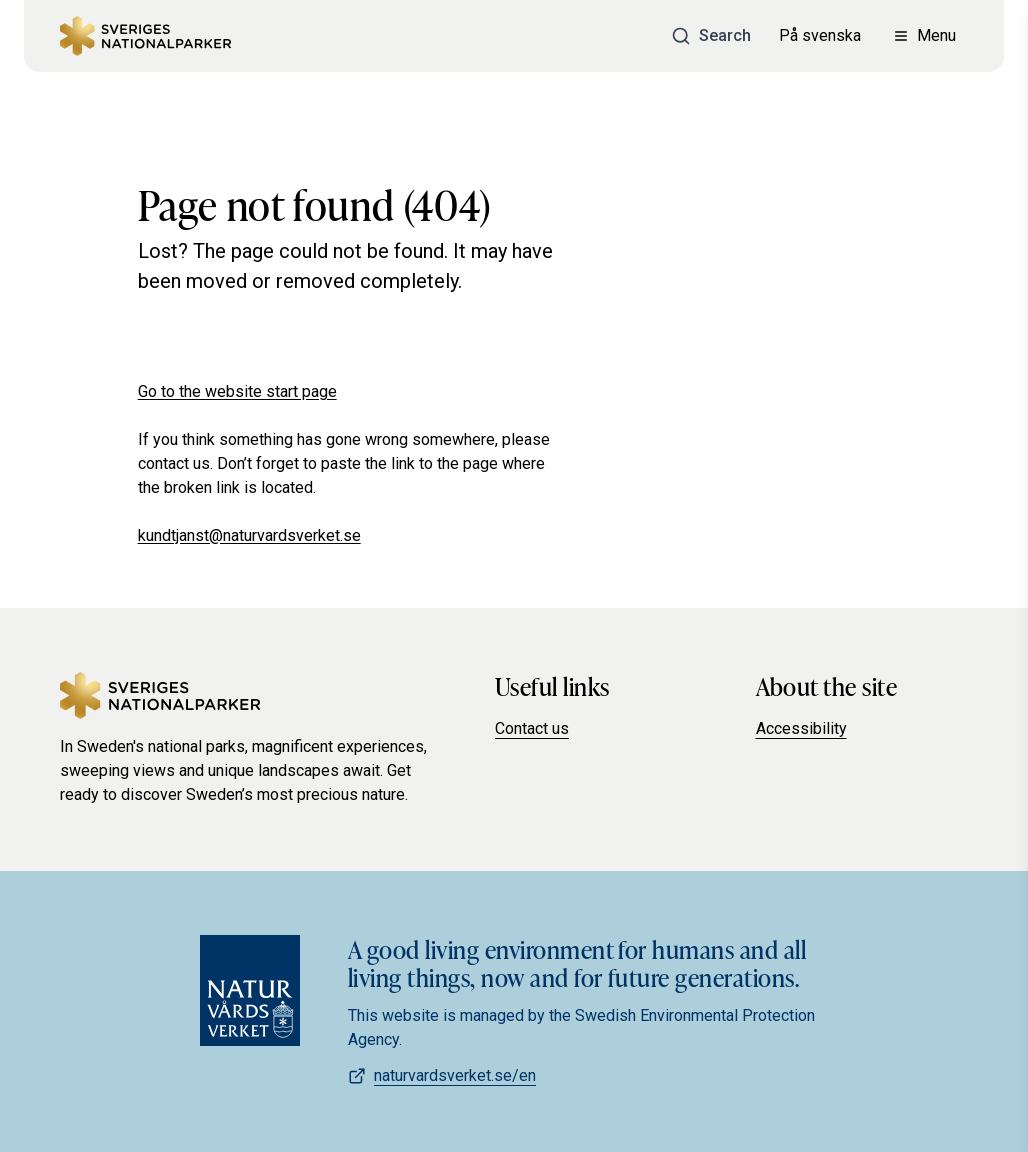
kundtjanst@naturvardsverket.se (249, 535)
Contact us (532, 728)
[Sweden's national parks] (145, 36)
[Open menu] (924, 36)
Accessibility (801, 728)
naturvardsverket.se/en (442, 1075)
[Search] (711, 36)
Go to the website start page (237, 391)
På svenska (820, 35)
